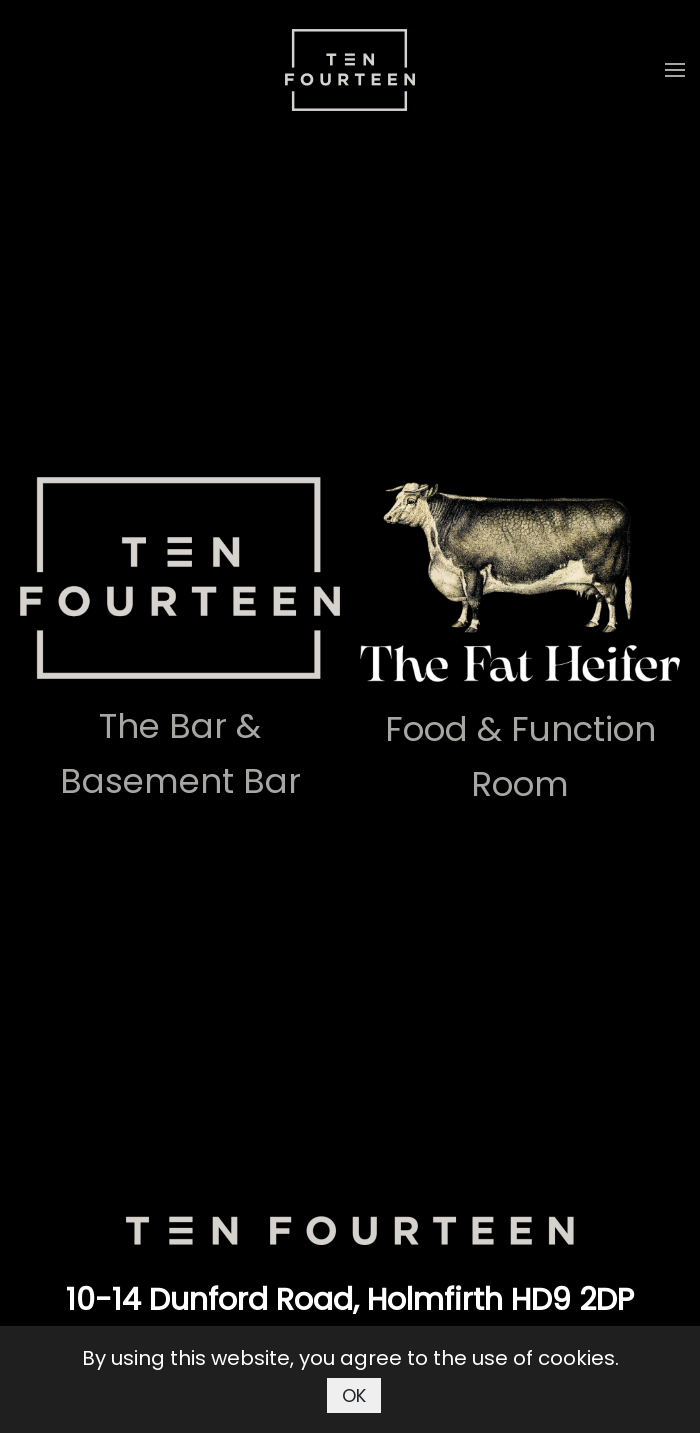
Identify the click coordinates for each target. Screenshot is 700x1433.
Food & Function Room (520, 756)
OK (354, 1395)
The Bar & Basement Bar (180, 753)
